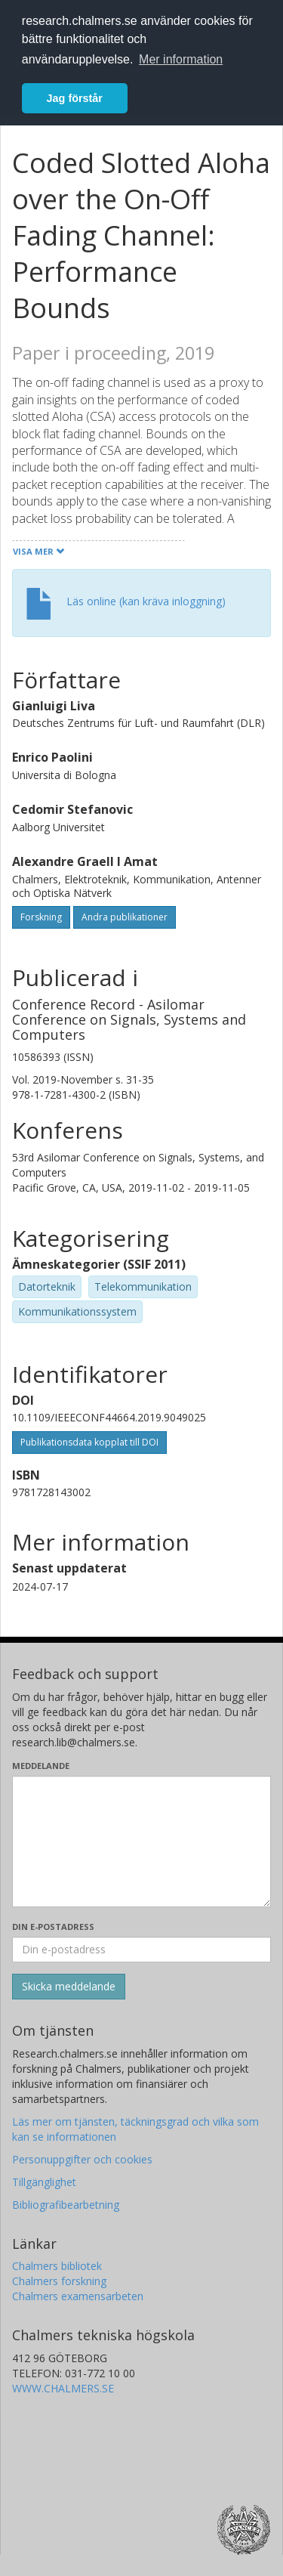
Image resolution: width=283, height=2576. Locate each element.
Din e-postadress (53, 1926)
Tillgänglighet (44, 2182)
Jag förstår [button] (75, 98)
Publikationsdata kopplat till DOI (89, 1442)
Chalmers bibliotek (57, 2266)
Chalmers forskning (59, 2281)
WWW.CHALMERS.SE (63, 2388)
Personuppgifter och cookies (82, 2159)
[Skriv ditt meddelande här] (141, 1841)
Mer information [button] (181, 59)
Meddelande (40, 1765)
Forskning (41, 917)
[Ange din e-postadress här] (141, 1949)
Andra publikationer (125, 917)
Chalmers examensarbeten (77, 2296)
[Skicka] (68, 1986)
